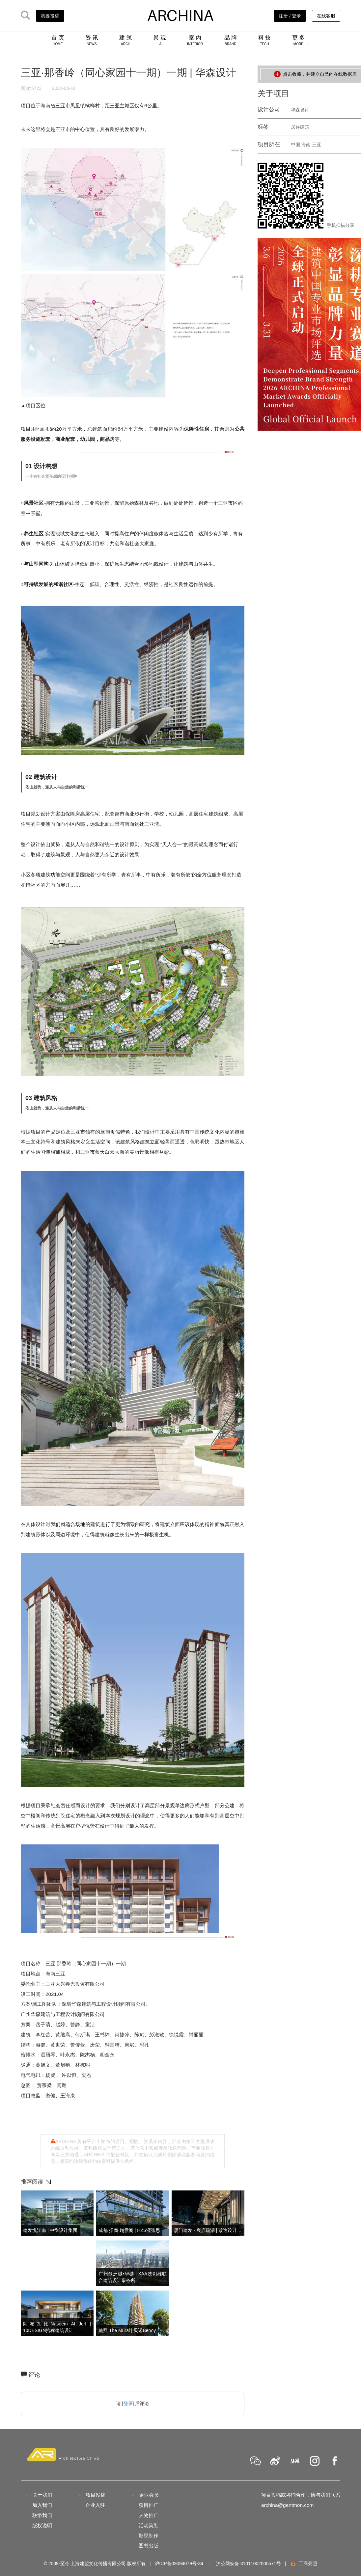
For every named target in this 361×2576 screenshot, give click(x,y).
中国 (295, 144)
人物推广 (148, 2515)
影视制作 (148, 2535)
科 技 (264, 40)
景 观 (159, 40)
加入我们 (42, 2505)
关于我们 (42, 2495)
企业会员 (149, 2495)
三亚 (316, 144)
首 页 (57, 40)
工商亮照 (304, 2563)
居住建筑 (300, 127)
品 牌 (230, 40)
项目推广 (148, 2505)
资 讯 (91, 40)
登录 (128, 2403)
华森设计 (300, 109)
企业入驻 (95, 2505)
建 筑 (125, 40)
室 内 (195, 40)
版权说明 (42, 2525)
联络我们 (42, 2515)
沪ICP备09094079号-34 (178, 2563)
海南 (306, 144)
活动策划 (148, 2525)
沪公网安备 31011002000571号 (248, 2563)
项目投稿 (95, 2495)
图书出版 (148, 2545)
